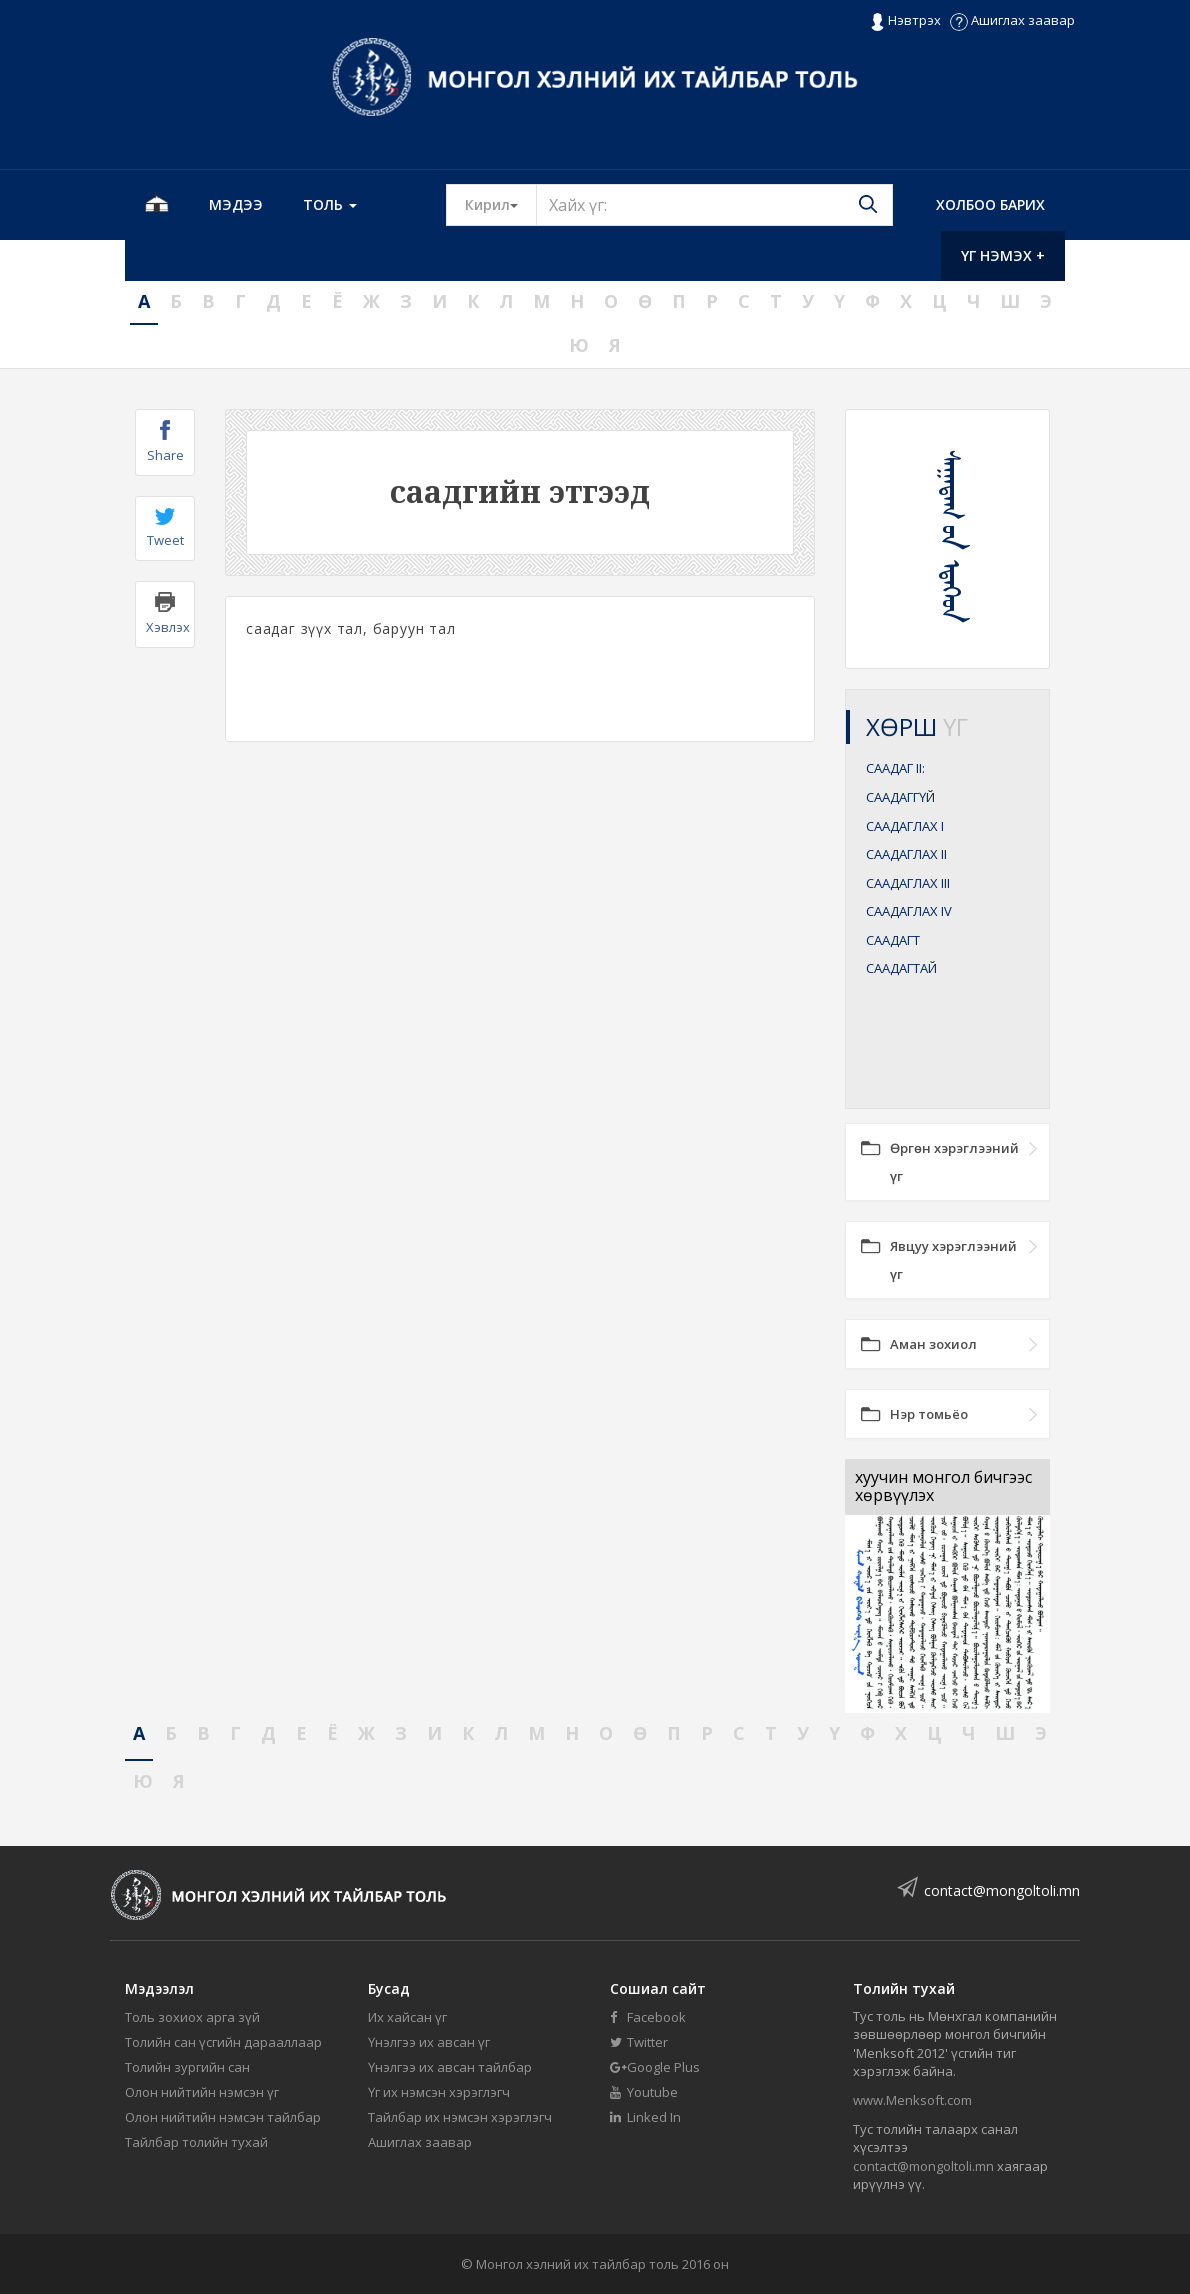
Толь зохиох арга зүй (192, 2017)
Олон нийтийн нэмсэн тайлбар (223, 2117)
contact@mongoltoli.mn (1002, 1890)
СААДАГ (895, 768)
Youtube (644, 2092)
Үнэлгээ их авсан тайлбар (450, 2067)
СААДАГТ (893, 940)
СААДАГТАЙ (901, 968)
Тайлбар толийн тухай (196, 2142)
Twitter (639, 2042)
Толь (330, 204)
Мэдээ (236, 204)
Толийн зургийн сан (187, 2067)
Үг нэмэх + (1003, 255)
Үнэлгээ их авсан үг (429, 2042)
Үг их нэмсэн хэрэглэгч (439, 2092)
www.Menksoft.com (912, 2100)
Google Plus (655, 2067)
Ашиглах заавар (1012, 20)
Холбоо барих (990, 204)
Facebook (648, 2017)
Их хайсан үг (407, 2017)
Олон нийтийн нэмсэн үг (202, 2092)
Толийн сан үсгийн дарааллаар (223, 2042)
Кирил (501, 204)
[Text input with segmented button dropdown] (714, 205)
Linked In (645, 2117)
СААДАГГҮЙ (900, 797)
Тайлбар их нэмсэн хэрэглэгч (460, 2117)
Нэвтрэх (905, 21)
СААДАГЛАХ (905, 826)
